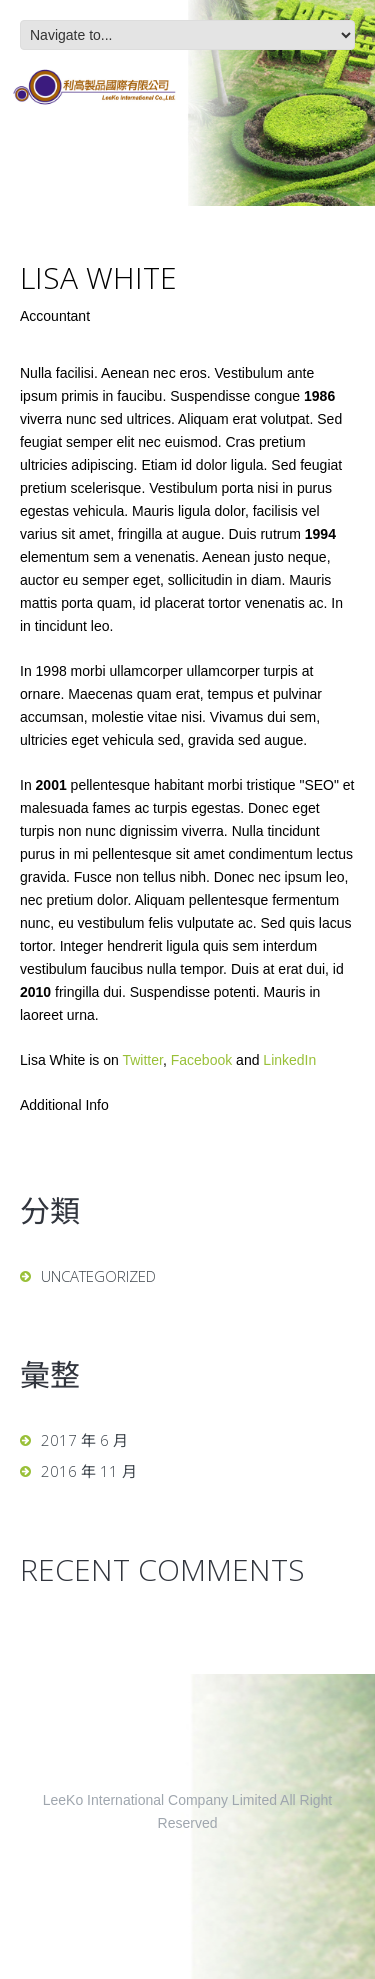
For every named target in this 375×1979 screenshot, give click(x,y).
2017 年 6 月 (84, 1440)
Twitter (142, 1060)
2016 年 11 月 (89, 1471)
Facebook (201, 1060)
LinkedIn (289, 1060)
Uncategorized (98, 1276)
